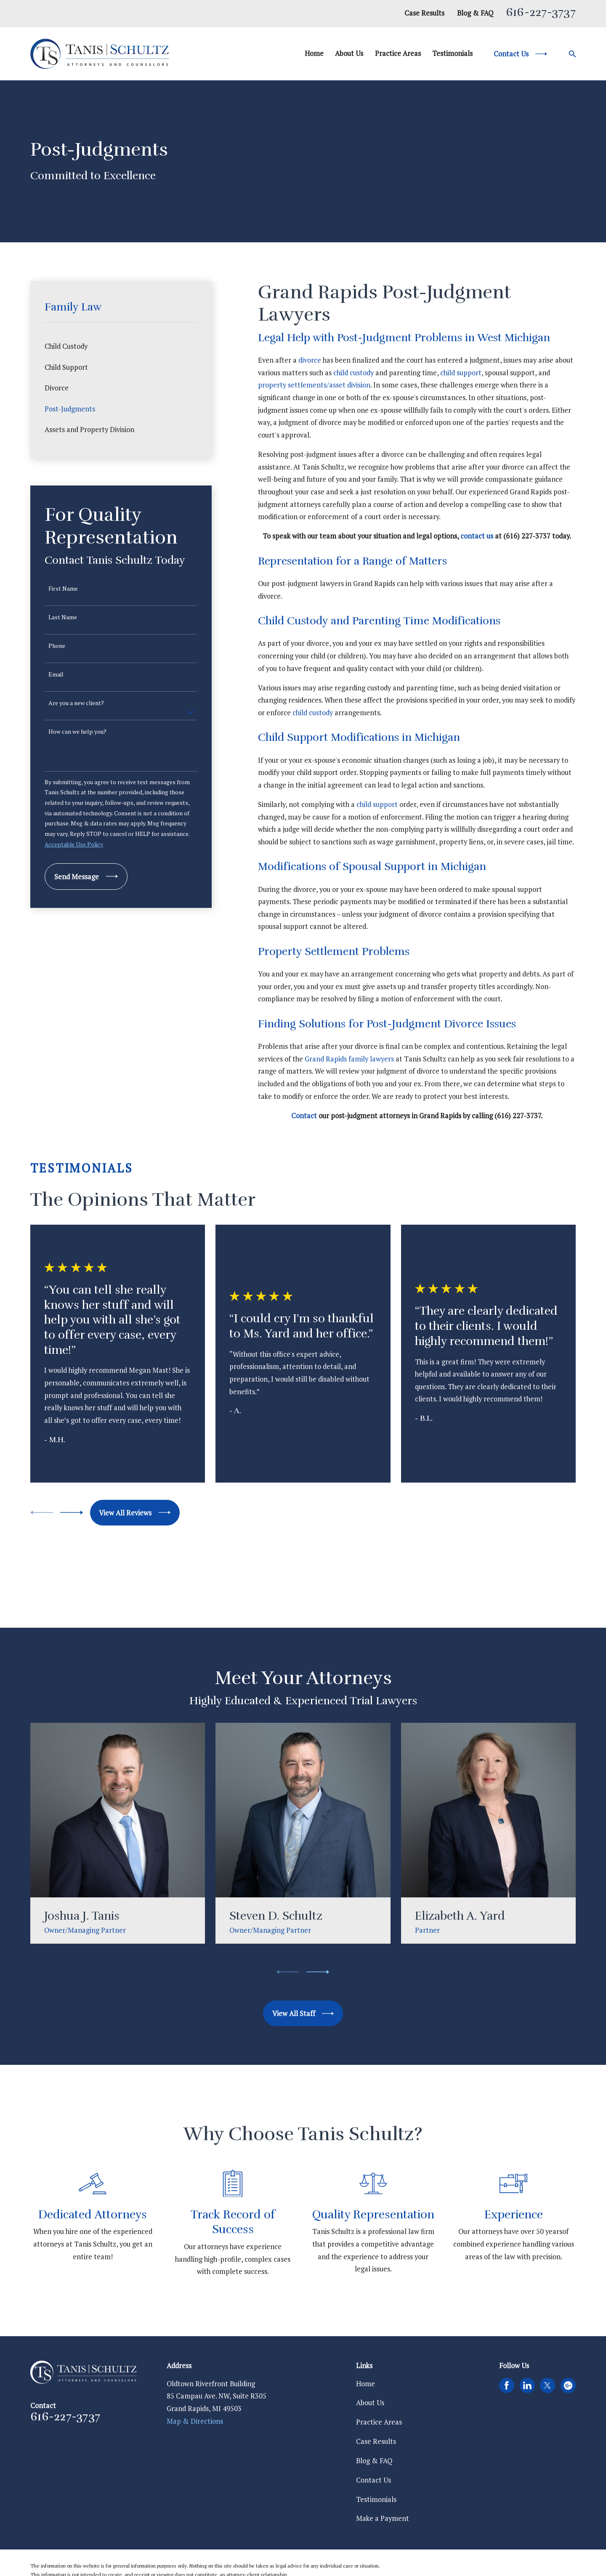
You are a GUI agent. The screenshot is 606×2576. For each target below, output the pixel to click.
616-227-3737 (541, 12)
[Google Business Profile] (568, 2385)
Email (56, 674)
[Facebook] (506, 2385)
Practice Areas (379, 2422)
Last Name (62, 617)
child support (460, 372)
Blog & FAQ (475, 13)
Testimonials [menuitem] (452, 53)
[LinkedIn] (527, 2385)
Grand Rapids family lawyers (349, 1059)
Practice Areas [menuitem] (398, 53)
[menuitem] (121, 346)
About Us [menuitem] (349, 53)
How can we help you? (77, 731)
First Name (63, 588)
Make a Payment (382, 2518)
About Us (370, 2402)
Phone (56, 646)
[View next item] (71, 1512)
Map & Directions (195, 2421)
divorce (309, 360)
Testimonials (376, 2499)
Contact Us (373, 2480)
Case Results (424, 13)
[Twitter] (547, 2385)
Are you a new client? (76, 703)
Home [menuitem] (314, 53)
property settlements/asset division (314, 385)
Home (365, 2383)
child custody (353, 372)
